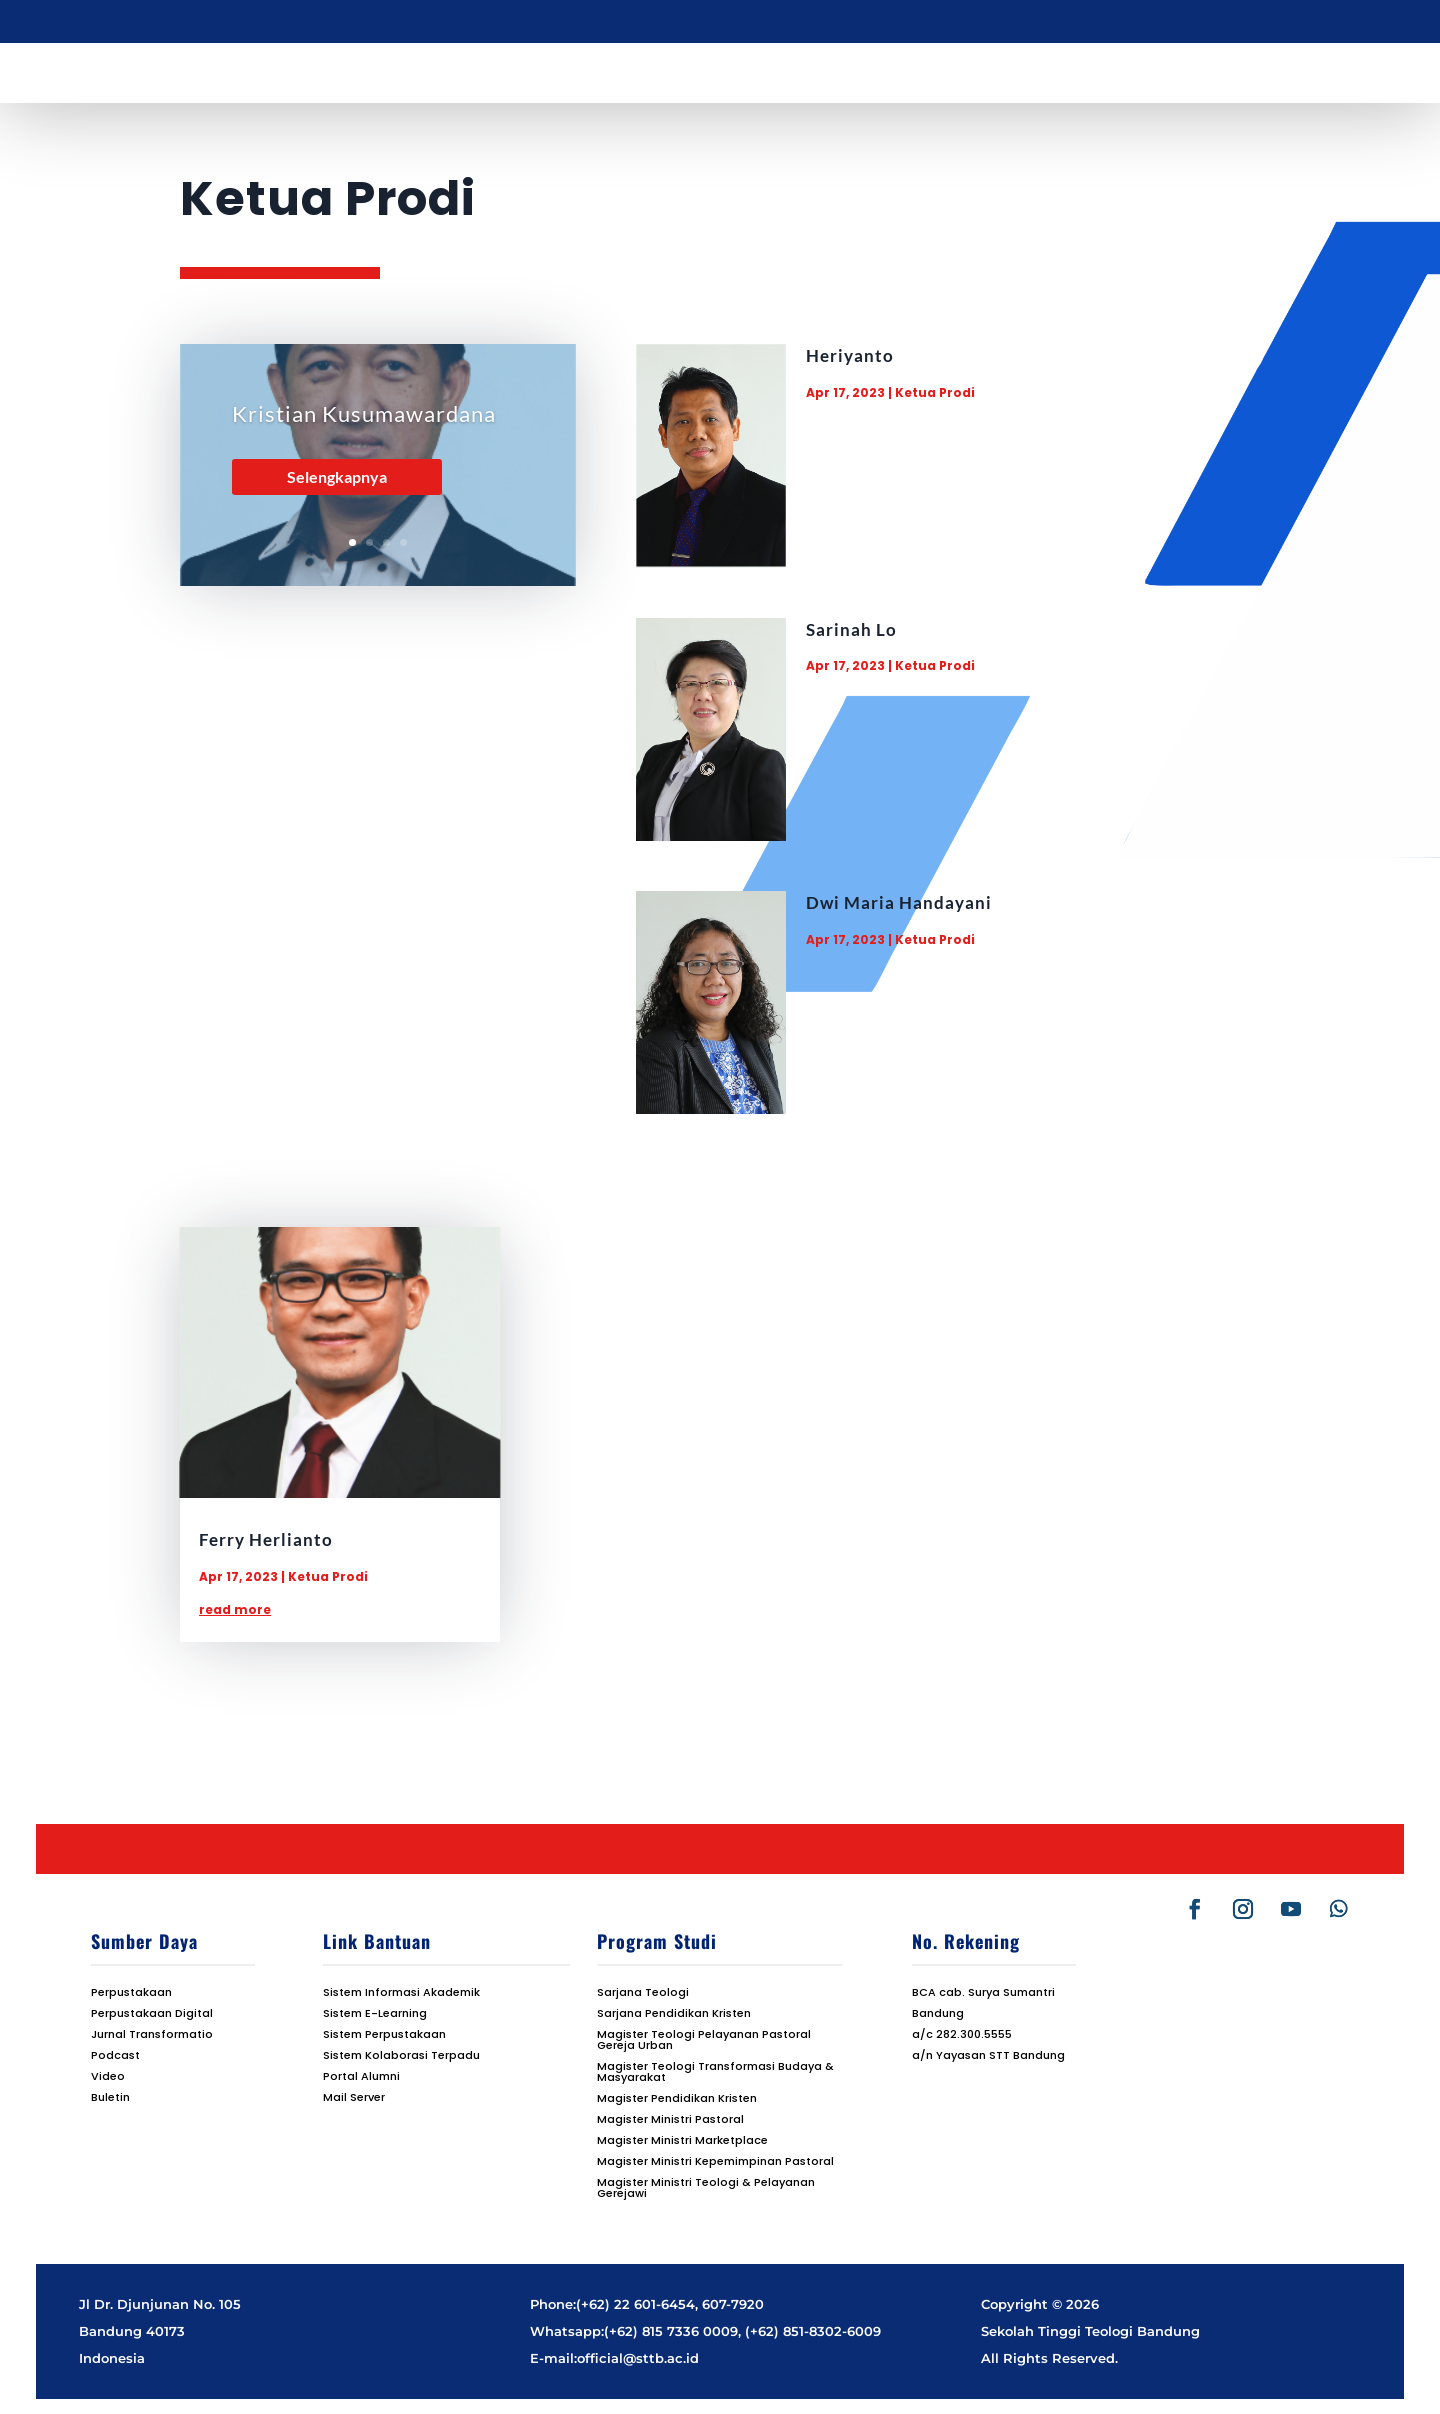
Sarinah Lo (851, 629)
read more (235, 1609)
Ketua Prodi (935, 392)
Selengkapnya (337, 476)
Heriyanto (850, 355)
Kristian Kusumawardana (364, 413)
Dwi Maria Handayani (899, 902)
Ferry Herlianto (266, 1539)
